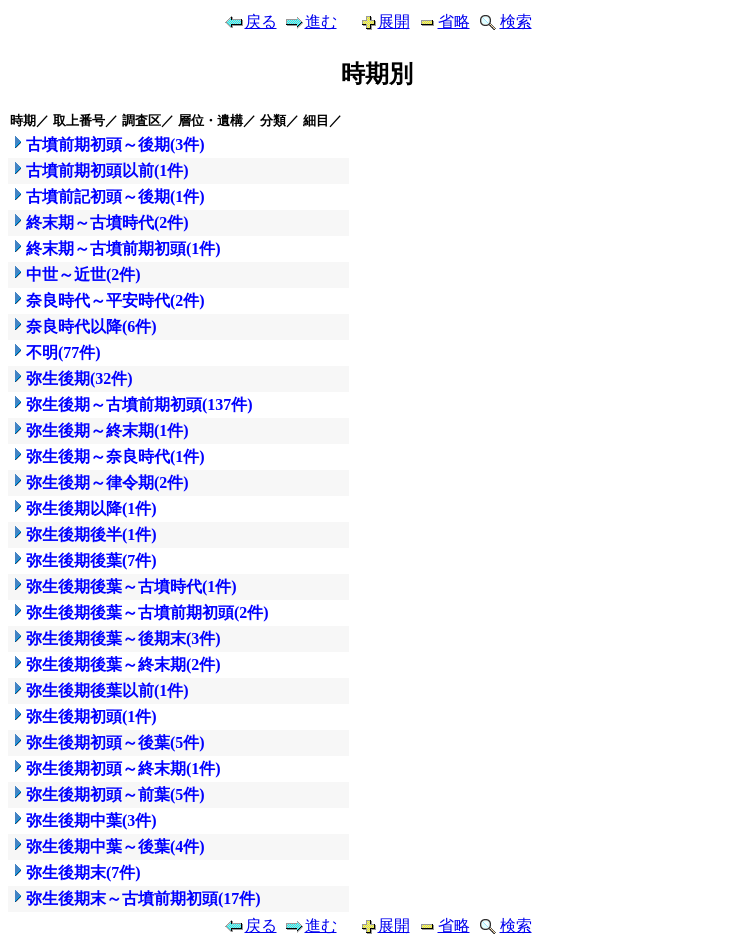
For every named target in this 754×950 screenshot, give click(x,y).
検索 (504, 21)
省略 (443, 21)
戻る (250, 21)
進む (310, 21)
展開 (376, 21)
